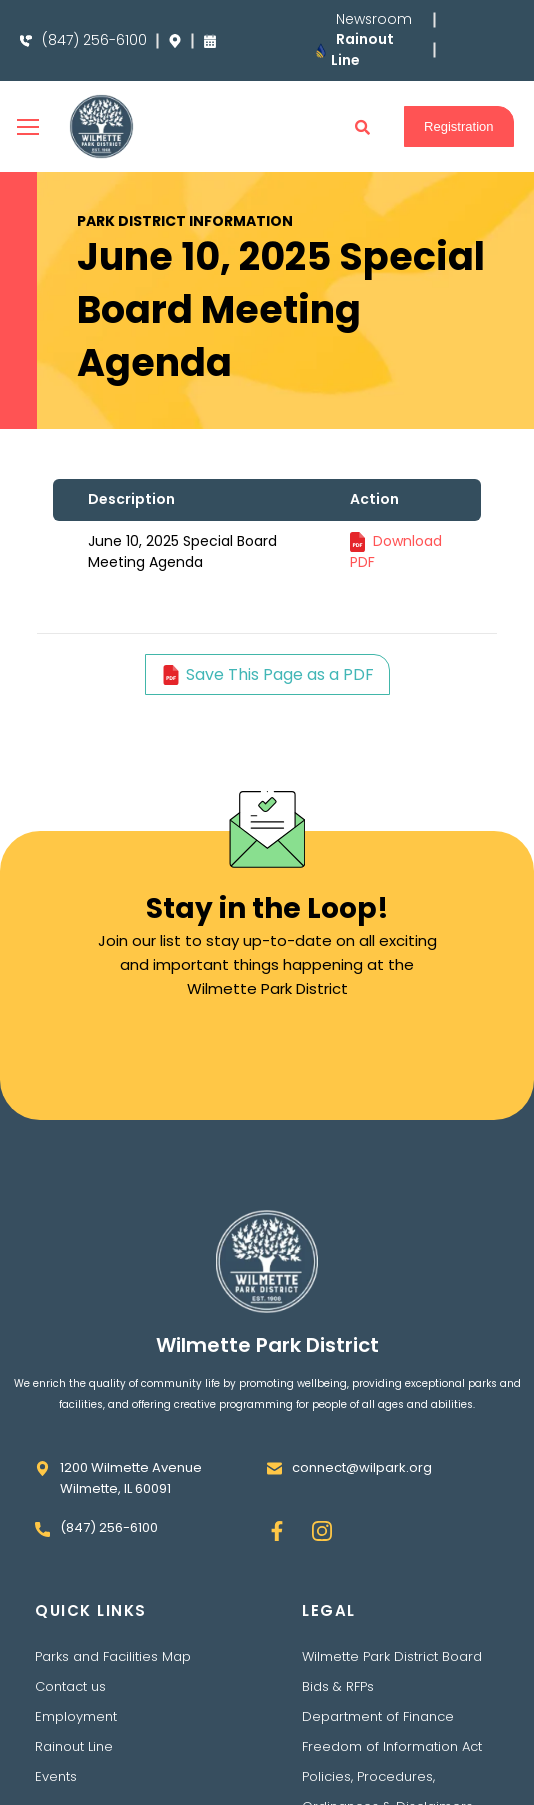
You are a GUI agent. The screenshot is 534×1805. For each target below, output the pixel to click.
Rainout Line (74, 1746)
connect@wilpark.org (362, 1467)
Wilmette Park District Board (392, 1656)
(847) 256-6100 (94, 40)
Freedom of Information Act (392, 1746)
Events (56, 1776)
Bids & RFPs (338, 1686)
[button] (363, 127)
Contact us (70, 1686)
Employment (76, 1716)
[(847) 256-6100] (26, 41)
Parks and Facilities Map (113, 1656)
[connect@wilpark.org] (274, 1468)
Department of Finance (378, 1716)
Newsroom (373, 19)
